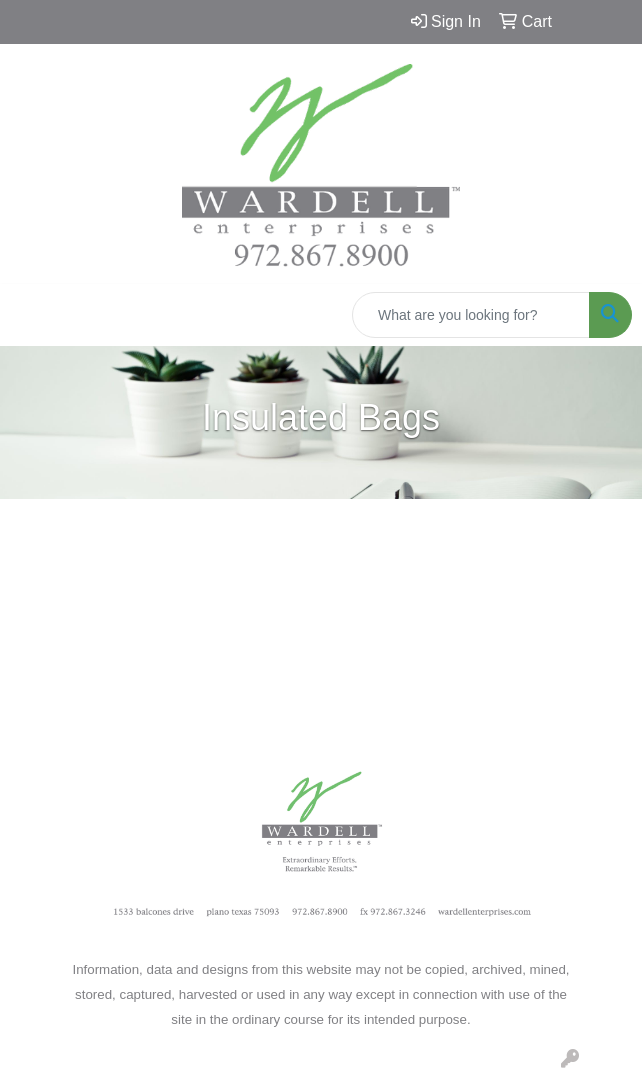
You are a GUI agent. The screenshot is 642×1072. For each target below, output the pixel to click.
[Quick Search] (471, 315)
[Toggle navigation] (31, 315)
